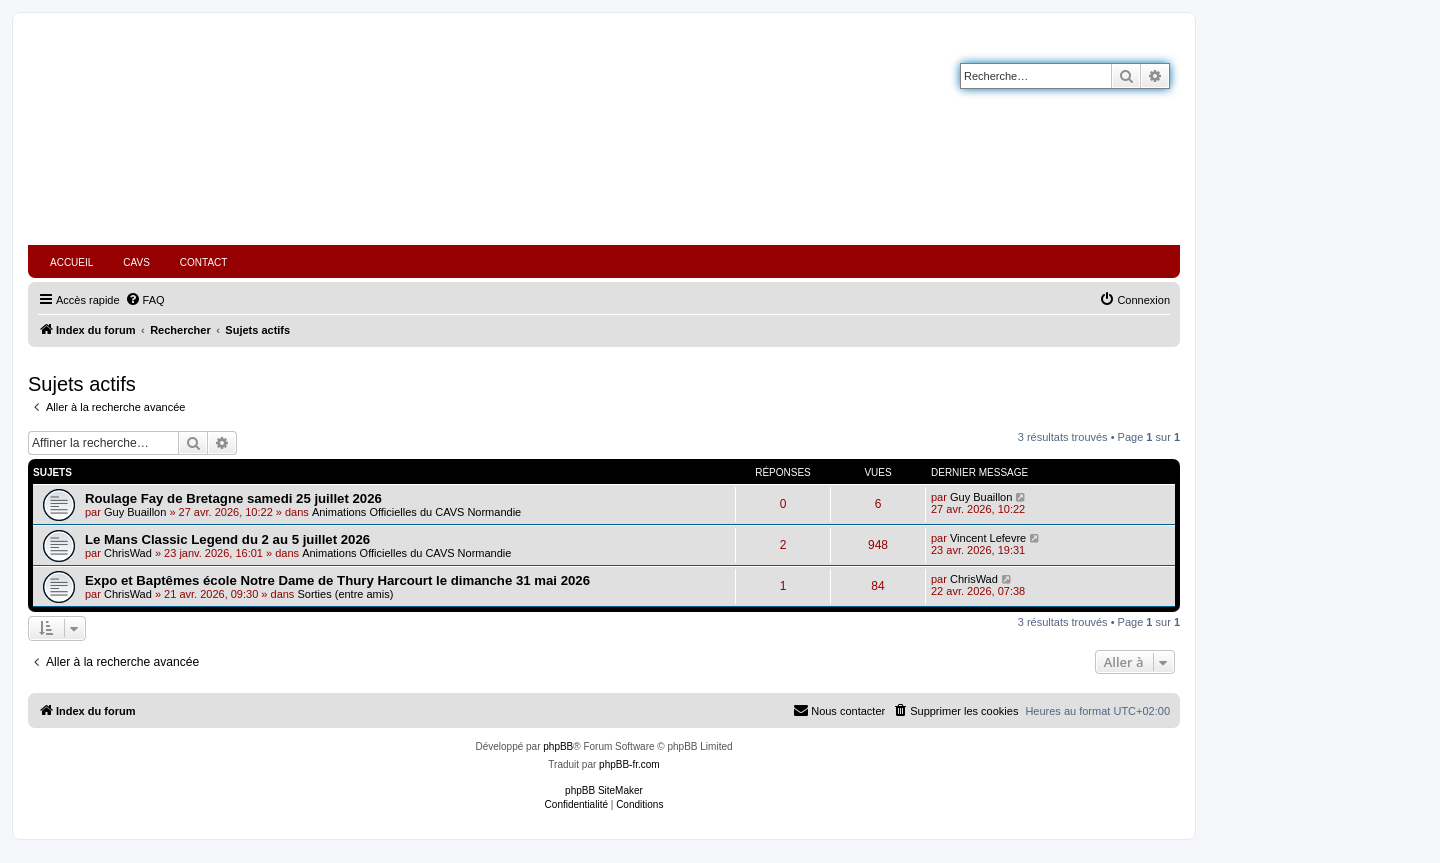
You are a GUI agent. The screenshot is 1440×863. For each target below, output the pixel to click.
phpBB (558, 746)
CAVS (136, 262)
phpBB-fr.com (629, 764)
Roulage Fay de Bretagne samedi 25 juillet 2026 (233, 498)
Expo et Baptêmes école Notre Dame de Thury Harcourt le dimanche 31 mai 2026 (337, 580)
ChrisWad (128, 553)
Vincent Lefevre (988, 538)
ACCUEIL (71, 262)
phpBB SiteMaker (604, 790)
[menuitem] (145, 300)
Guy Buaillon (135, 512)
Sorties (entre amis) (345, 594)
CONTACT (204, 262)
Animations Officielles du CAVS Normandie (416, 512)
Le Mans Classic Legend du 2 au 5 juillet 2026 (227, 539)
